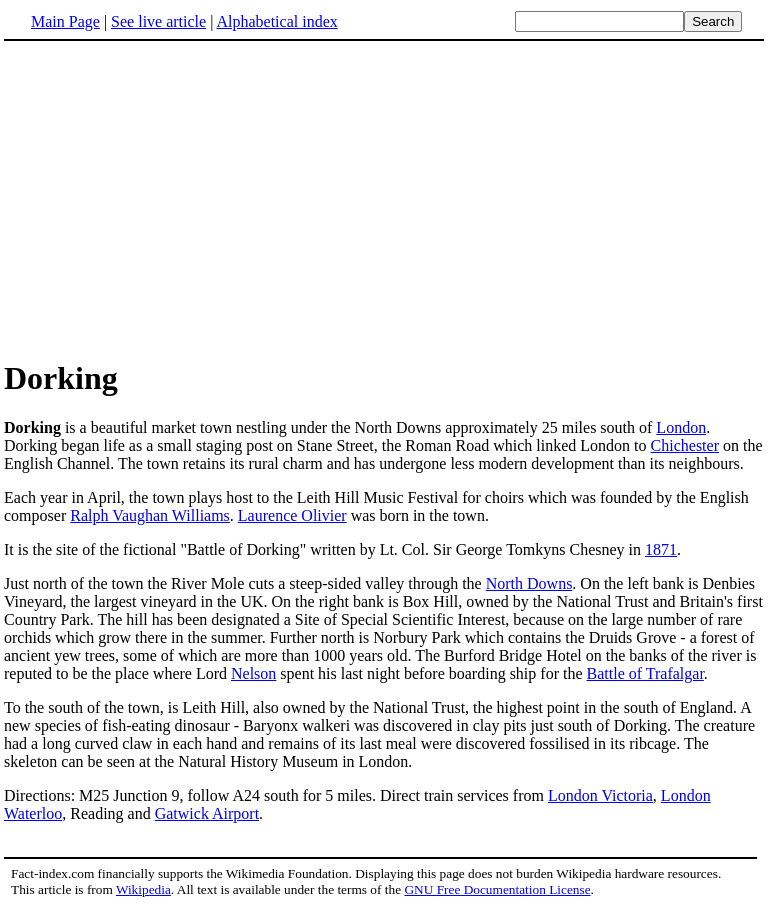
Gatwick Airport (207, 813)
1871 (661, 549)
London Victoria (600, 795)
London (681, 427)
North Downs (529, 583)
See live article (158, 21)
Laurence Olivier (292, 515)
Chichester (685, 445)
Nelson (253, 673)
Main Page (65, 21)
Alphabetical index (276, 21)
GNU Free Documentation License (497, 889)
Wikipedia (143, 889)
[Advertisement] (384, 199)
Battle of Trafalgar (645, 673)
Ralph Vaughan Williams (150, 515)
